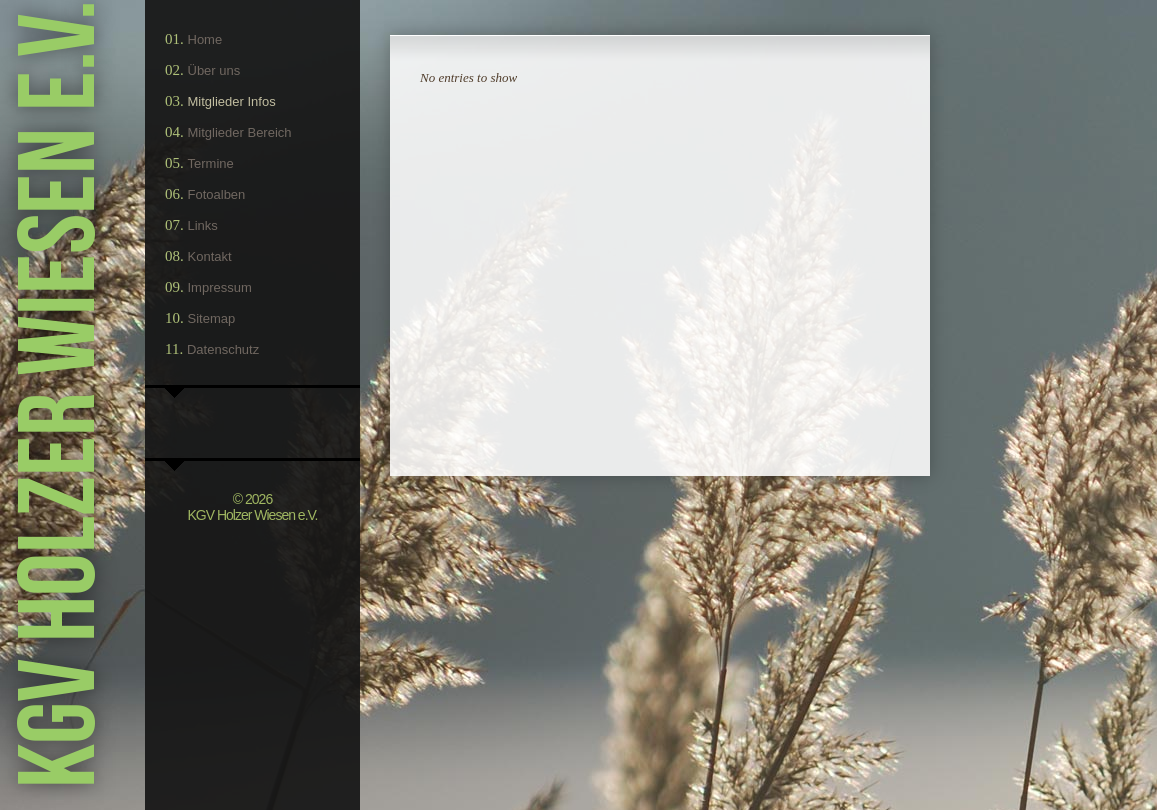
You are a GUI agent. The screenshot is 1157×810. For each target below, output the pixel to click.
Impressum (220, 287)
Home (205, 39)
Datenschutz (223, 349)
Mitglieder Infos (232, 101)
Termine (211, 163)
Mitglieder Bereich (240, 132)
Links (203, 225)
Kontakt (210, 256)
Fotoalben (217, 194)
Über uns (214, 70)
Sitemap (212, 318)
